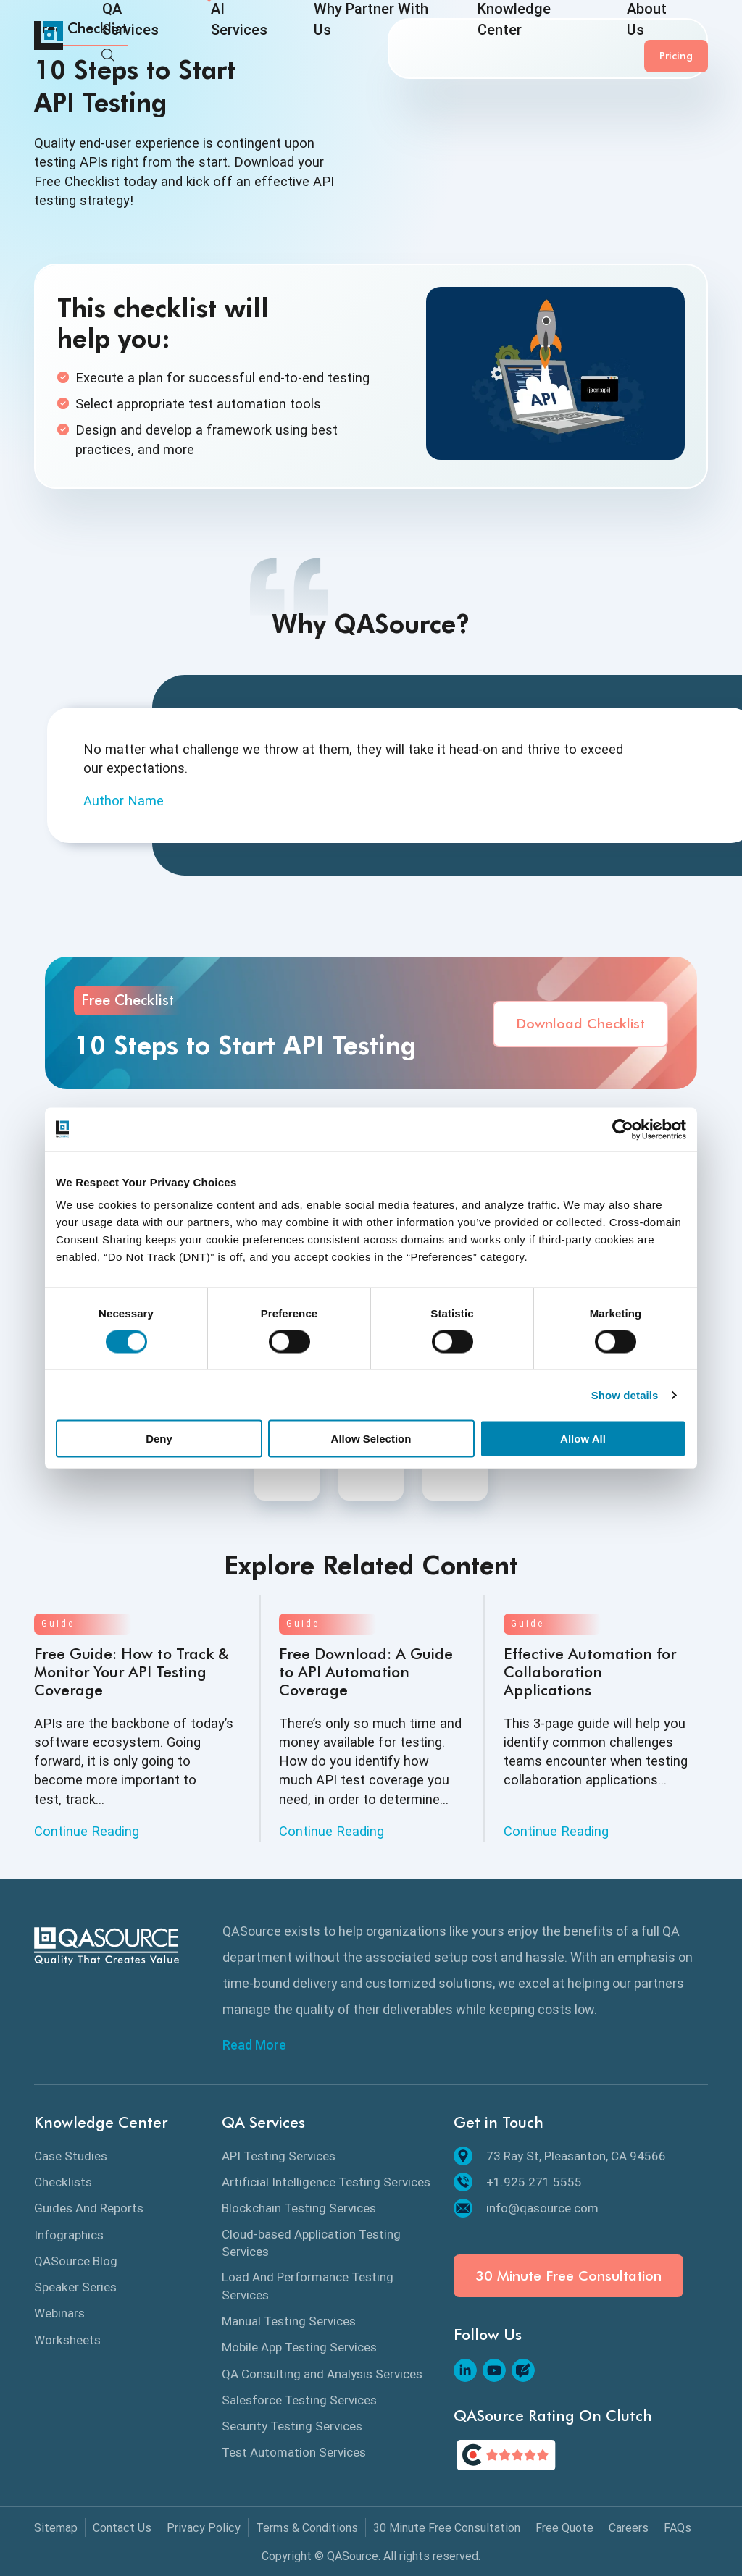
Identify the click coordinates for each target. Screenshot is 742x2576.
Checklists (63, 2182)
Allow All (583, 1438)
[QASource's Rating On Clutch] (506, 2455)
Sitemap (56, 2528)
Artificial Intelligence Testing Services (326, 2182)
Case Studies (70, 2156)
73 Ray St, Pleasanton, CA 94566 (560, 2156)
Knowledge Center (452, 38)
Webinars (59, 2313)
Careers (629, 2528)
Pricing (676, 35)
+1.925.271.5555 (518, 2182)
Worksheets (67, 2340)
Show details (625, 1394)
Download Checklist (580, 1023)
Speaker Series (75, 2287)
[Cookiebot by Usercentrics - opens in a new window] (622, 1129)
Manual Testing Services (289, 2321)
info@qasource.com (526, 2208)
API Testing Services (278, 2156)
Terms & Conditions (307, 2528)
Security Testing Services (292, 2426)
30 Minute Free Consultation (568, 2275)
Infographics (69, 2235)
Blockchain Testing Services (299, 2208)
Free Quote (564, 2528)
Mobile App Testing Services (299, 2347)
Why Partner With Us (327, 38)
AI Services (218, 38)
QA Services (132, 38)
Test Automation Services (294, 2452)
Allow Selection (371, 1438)
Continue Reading (86, 1831)
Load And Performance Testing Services (307, 2286)
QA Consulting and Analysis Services (322, 2374)
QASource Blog (75, 2261)
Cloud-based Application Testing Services (311, 2243)
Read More (254, 2045)
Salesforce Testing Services (299, 2400)
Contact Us (122, 2528)
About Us (550, 38)
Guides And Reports (88, 2208)
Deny (159, 1438)
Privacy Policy (204, 2528)
